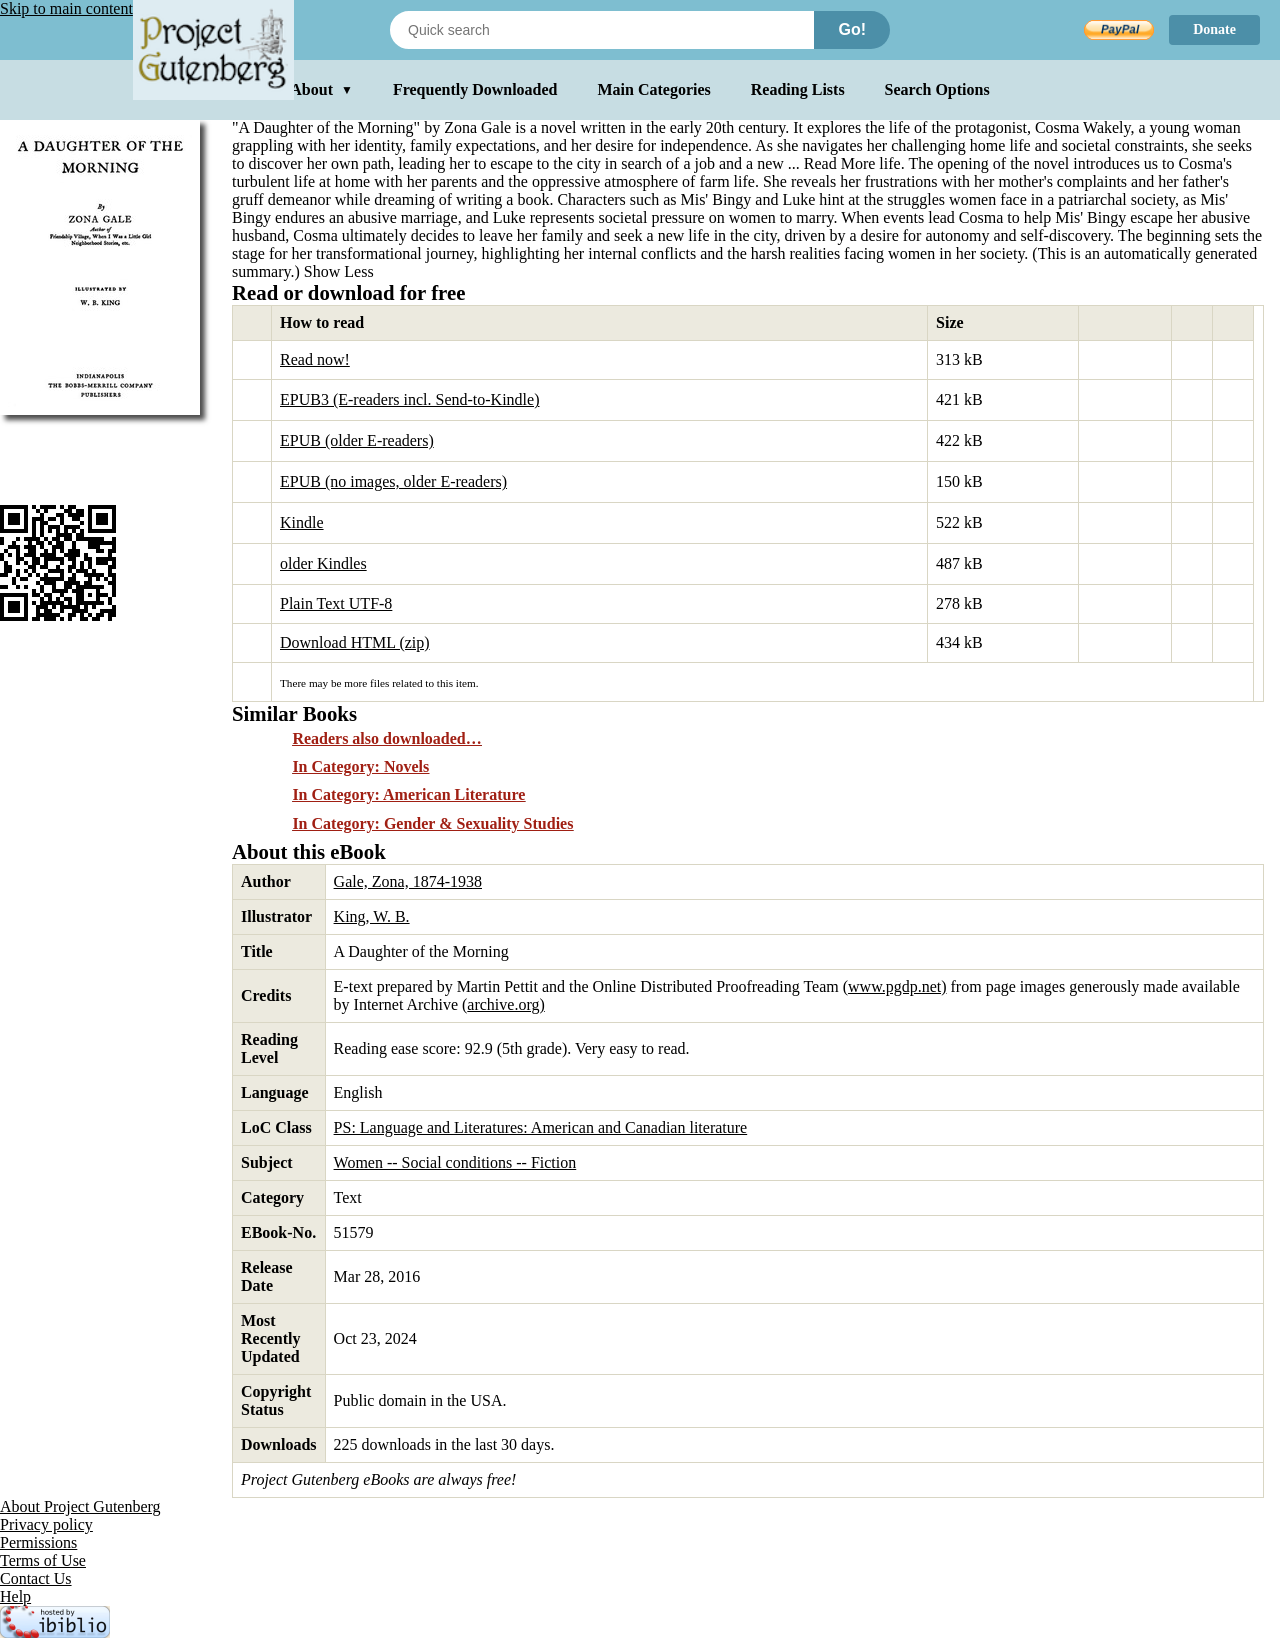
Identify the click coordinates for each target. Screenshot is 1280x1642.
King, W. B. (372, 916)
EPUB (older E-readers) (357, 440)
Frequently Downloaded (475, 89)
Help (15, 1596)
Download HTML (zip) (355, 642)
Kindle (302, 522)
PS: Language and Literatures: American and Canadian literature (541, 1127)
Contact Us (36, 1578)
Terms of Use (43, 1560)
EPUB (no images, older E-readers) (393, 481)
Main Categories (654, 89)
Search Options (937, 89)
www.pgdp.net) (897, 986)
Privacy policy (46, 1524)
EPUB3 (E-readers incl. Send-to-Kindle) (409, 399)
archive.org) (505, 1004)
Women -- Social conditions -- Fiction (455, 1162)
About (321, 89)
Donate (1214, 29)
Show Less (339, 271)
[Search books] (602, 30)
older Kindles (323, 563)
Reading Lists (798, 89)
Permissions (38, 1542)
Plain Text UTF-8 (336, 603)
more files (366, 683)
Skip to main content (66, 8)
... (834, 163)
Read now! (315, 359)
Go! (852, 29)
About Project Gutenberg (80, 1506)
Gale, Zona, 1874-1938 (408, 881)
